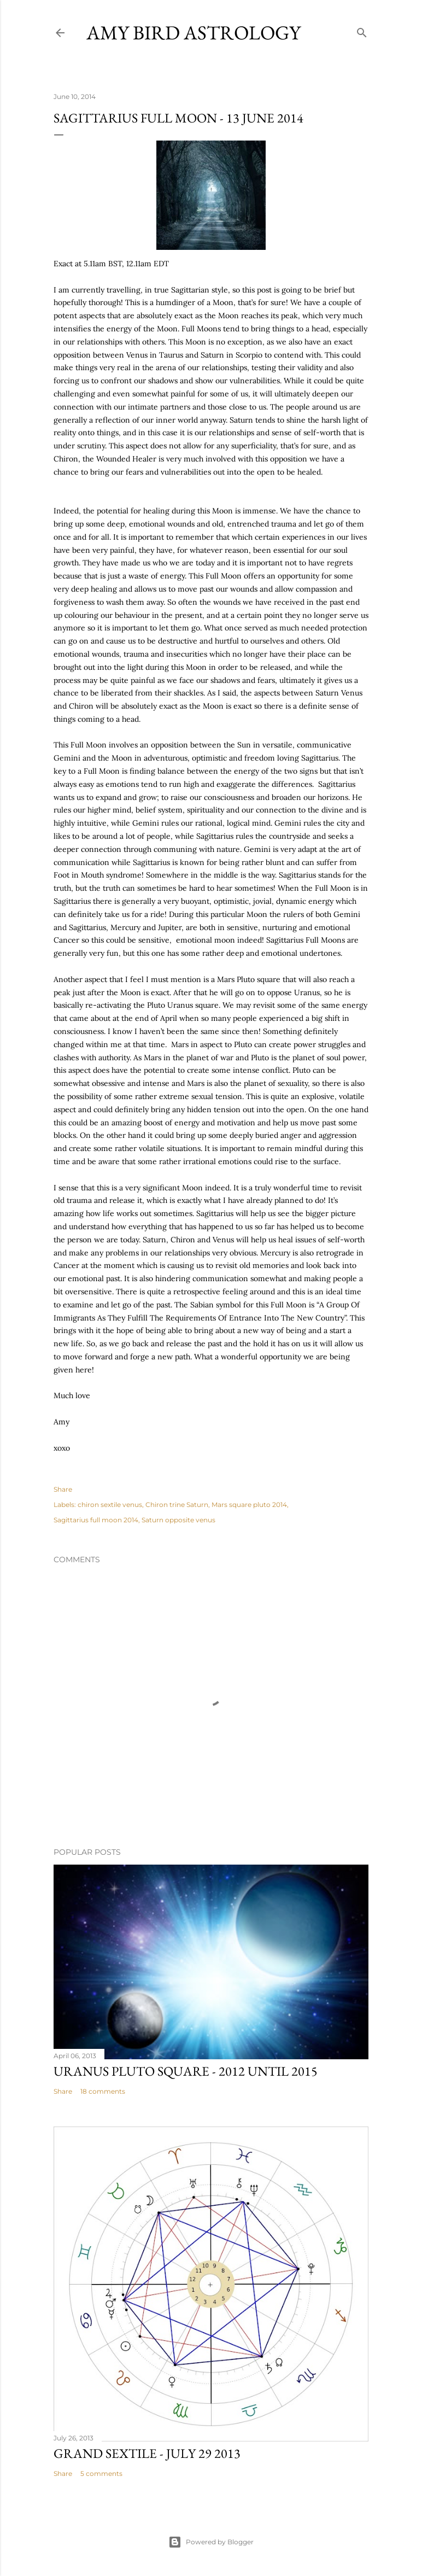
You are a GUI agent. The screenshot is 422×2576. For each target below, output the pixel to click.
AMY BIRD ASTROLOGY (193, 32)
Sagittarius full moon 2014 (96, 1520)
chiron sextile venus (110, 1504)
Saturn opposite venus (178, 1520)
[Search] (361, 30)
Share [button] (63, 1489)
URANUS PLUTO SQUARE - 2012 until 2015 (186, 2071)
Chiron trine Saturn (176, 1504)
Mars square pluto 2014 (249, 1504)
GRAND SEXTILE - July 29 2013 (147, 2453)
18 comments (102, 2091)
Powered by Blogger (211, 2542)
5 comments (101, 2473)
